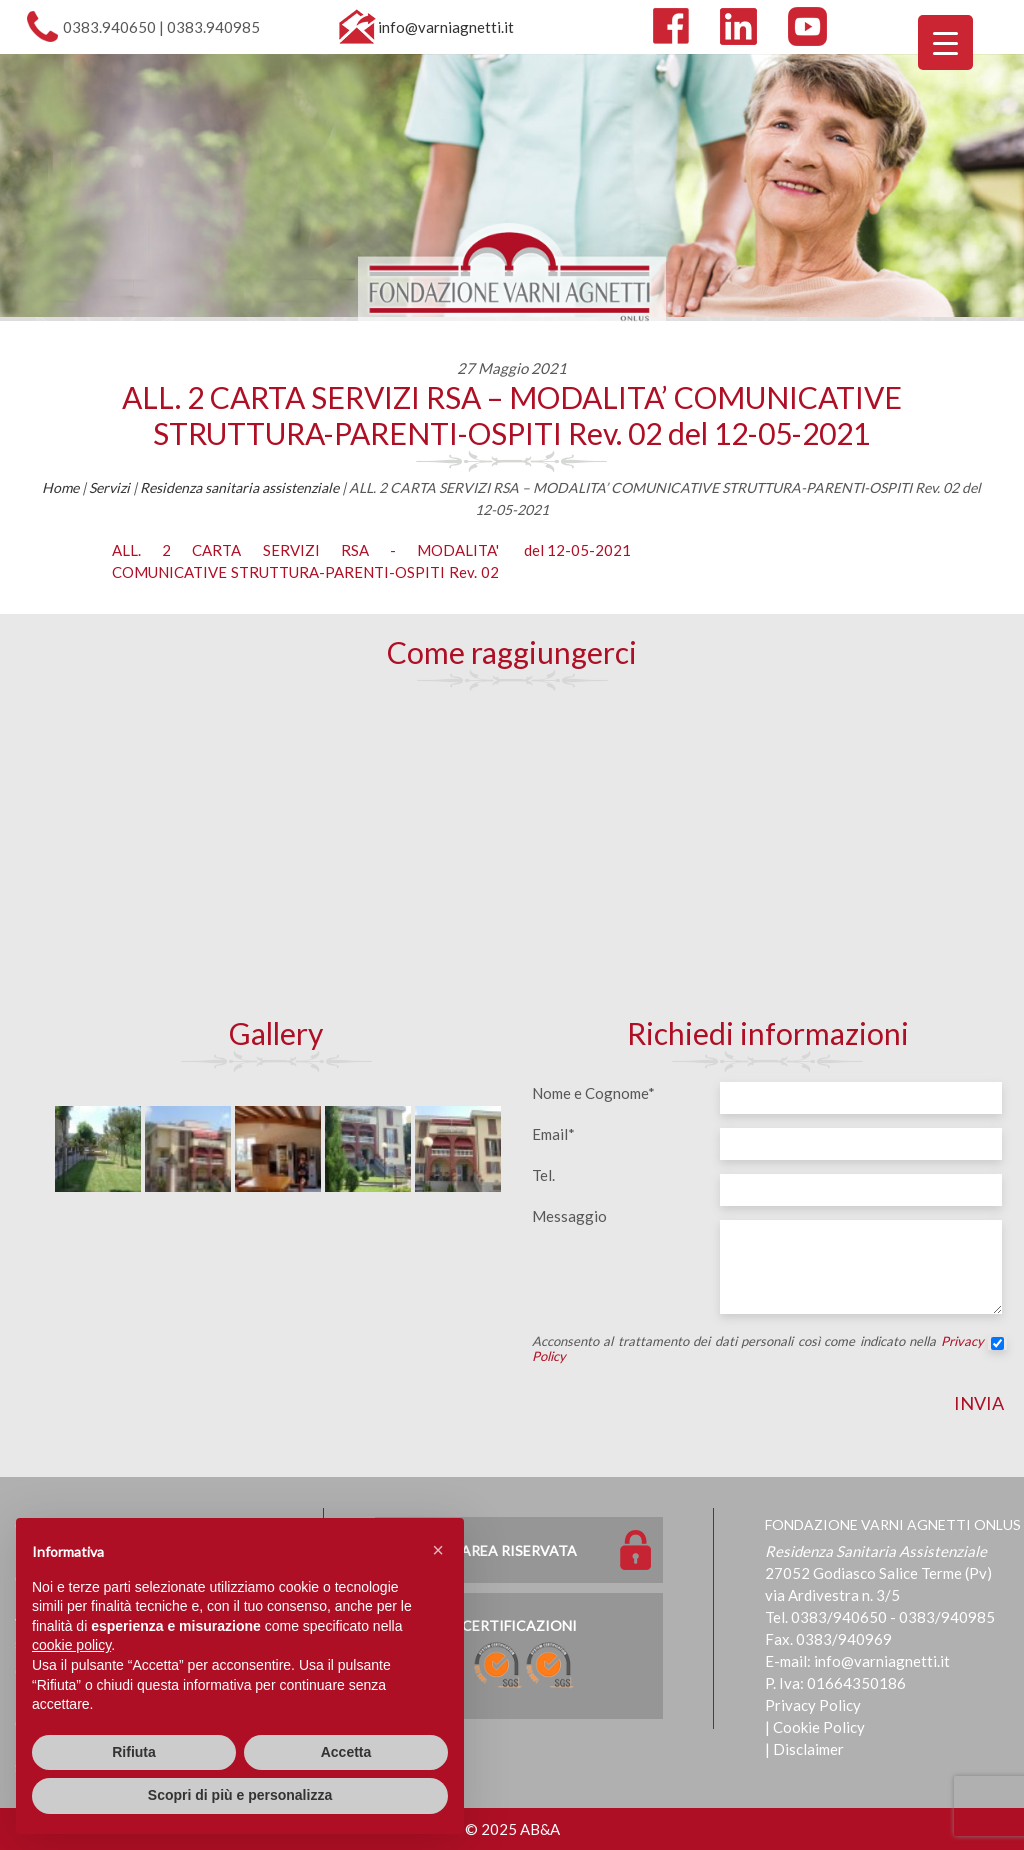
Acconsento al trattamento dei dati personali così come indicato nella (768, 1349)
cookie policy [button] (71, 1645)
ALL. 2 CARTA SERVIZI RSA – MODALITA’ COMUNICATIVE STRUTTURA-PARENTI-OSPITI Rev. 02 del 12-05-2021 (512, 415)
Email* (553, 1134)
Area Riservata (519, 1550)
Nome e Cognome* (593, 1093)
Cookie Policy (819, 1727)
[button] (438, 1550)
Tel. (543, 1175)
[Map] (512, 851)
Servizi (109, 487)
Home (60, 487)
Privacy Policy (813, 1705)
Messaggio (569, 1216)
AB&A (540, 1829)
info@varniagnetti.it (446, 27)
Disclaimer (808, 1749)
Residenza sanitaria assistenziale (239, 487)
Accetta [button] (346, 1752)
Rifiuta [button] (134, 1752)
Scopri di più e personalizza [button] (240, 1795)
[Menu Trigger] (945, 42)
